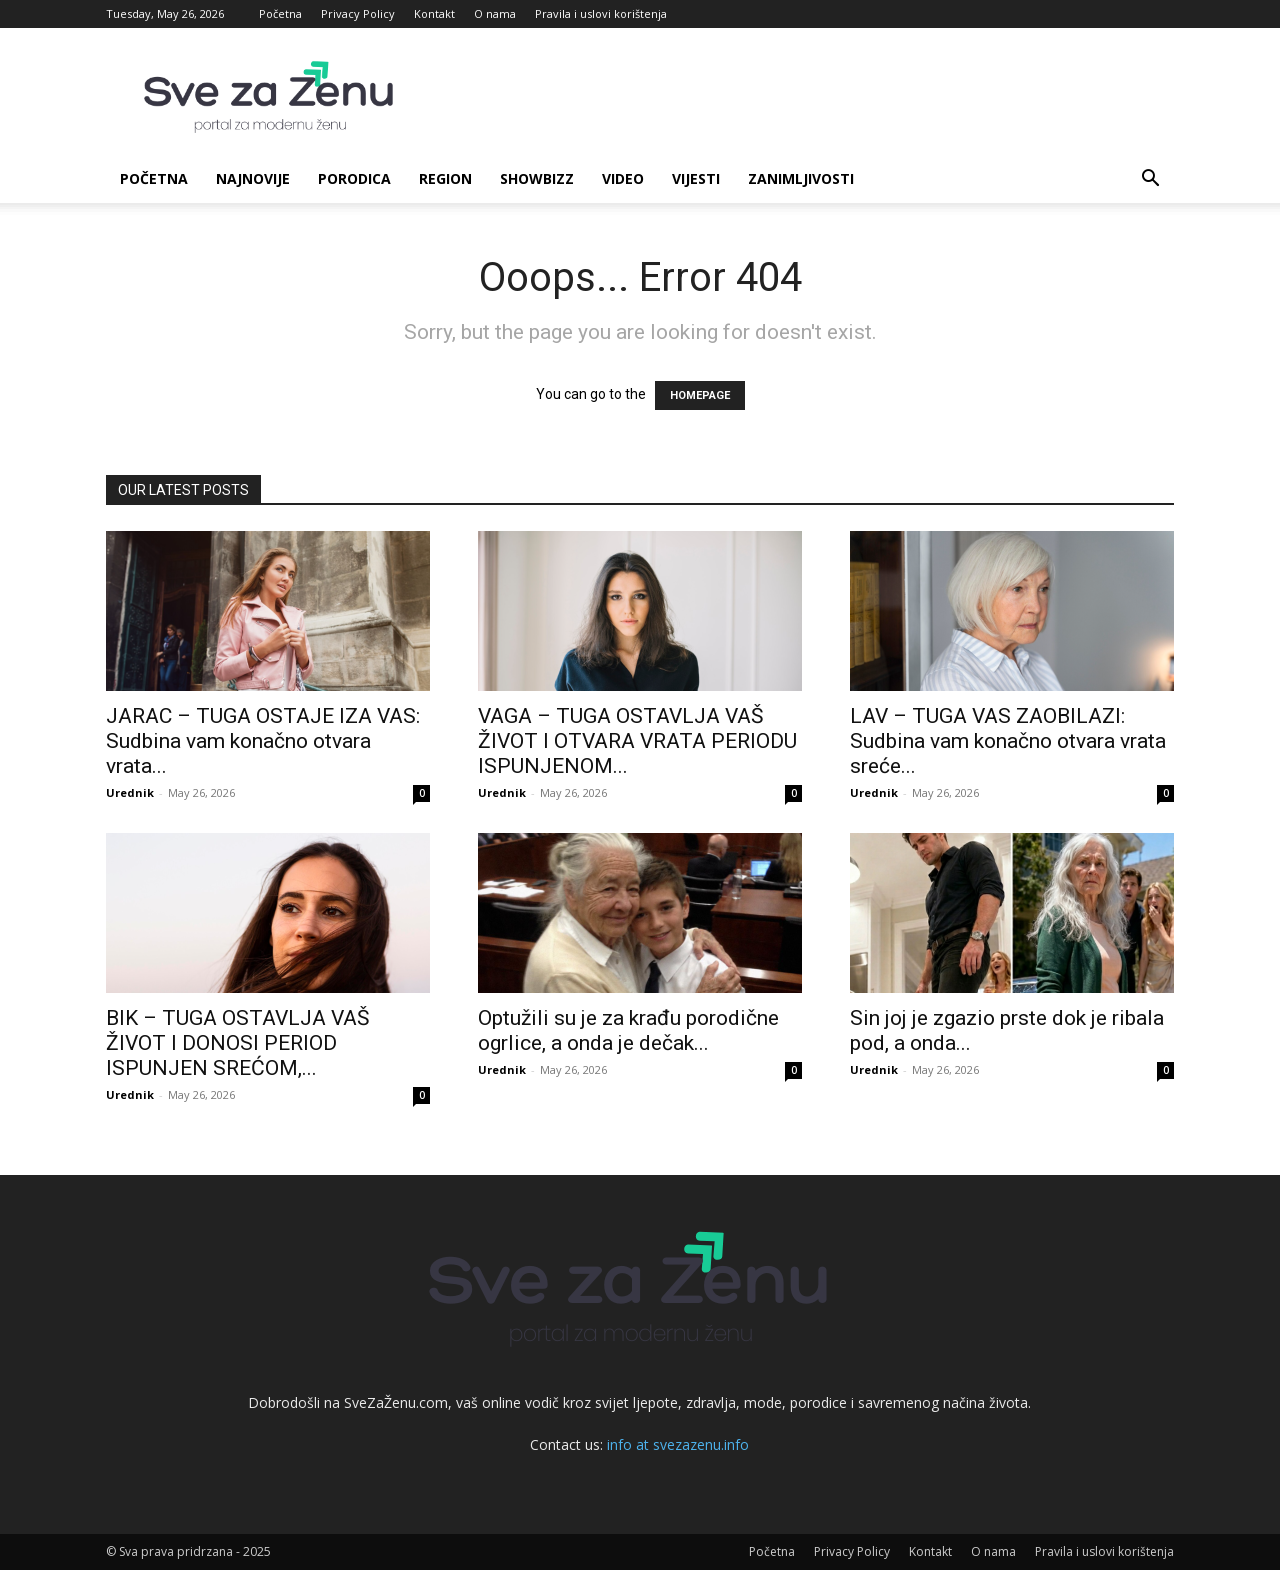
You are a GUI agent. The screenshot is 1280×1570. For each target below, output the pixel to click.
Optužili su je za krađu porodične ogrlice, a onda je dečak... (628, 1030)
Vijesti (696, 178)
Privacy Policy (358, 13)
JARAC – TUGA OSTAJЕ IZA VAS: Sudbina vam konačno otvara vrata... (263, 741)
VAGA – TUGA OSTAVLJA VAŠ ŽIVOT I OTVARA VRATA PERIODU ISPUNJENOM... (637, 741)
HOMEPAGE (700, 395)
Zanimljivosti (801, 178)
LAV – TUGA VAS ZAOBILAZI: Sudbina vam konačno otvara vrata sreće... (1008, 741)
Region (445, 178)
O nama (495, 13)
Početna (280, 13)
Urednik (130, 792)
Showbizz (537, 178)
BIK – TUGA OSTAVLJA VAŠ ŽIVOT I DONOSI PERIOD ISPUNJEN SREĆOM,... (237, 1043)
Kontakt (434, 13)
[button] (1150, 180)
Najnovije (253, 178)
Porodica (354, 178)
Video (623, 178)
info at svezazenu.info (678, 1444)
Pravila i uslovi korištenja (601, 13)
